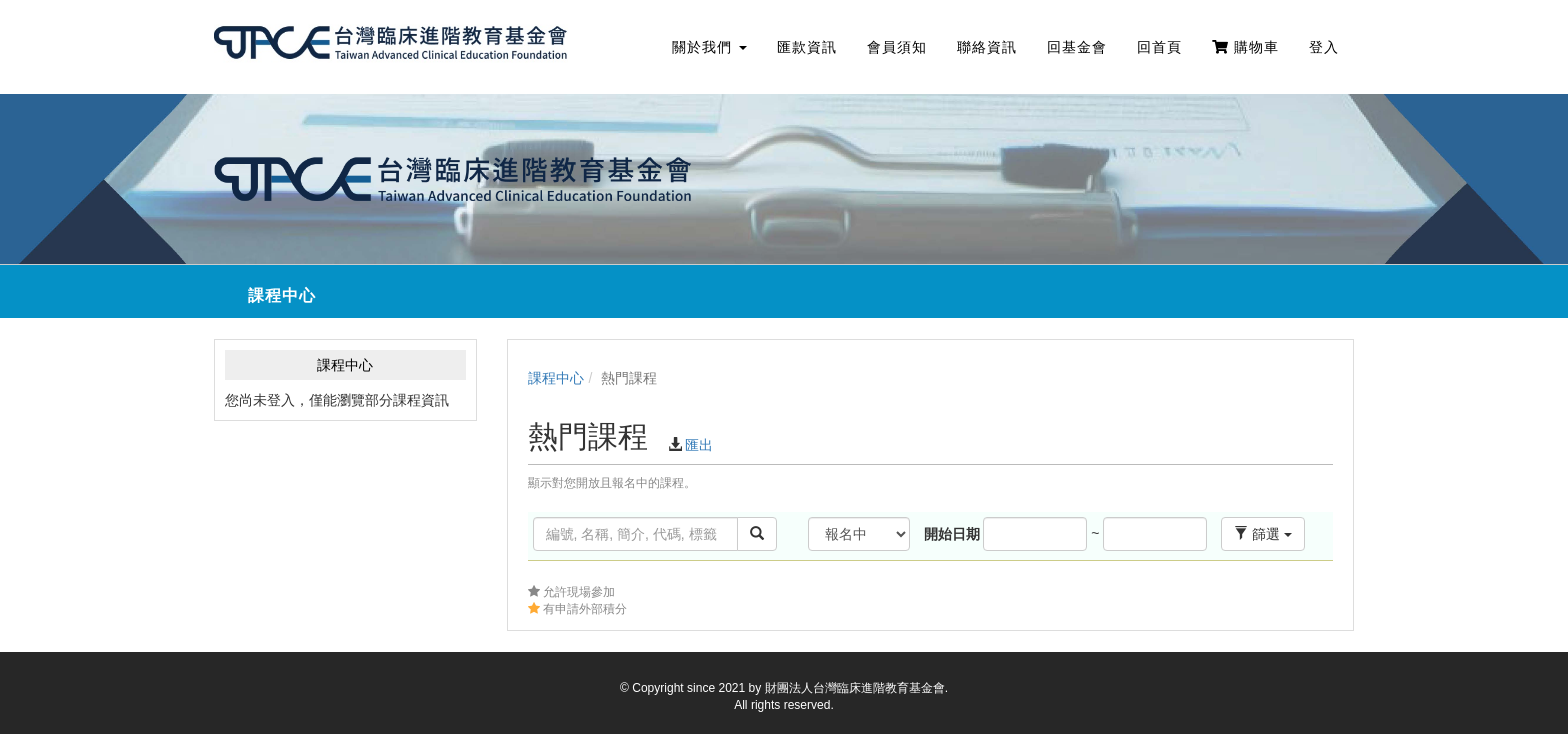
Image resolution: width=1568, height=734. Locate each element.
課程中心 (556, 378)
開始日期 (952, 534)
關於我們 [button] (709, 47)
